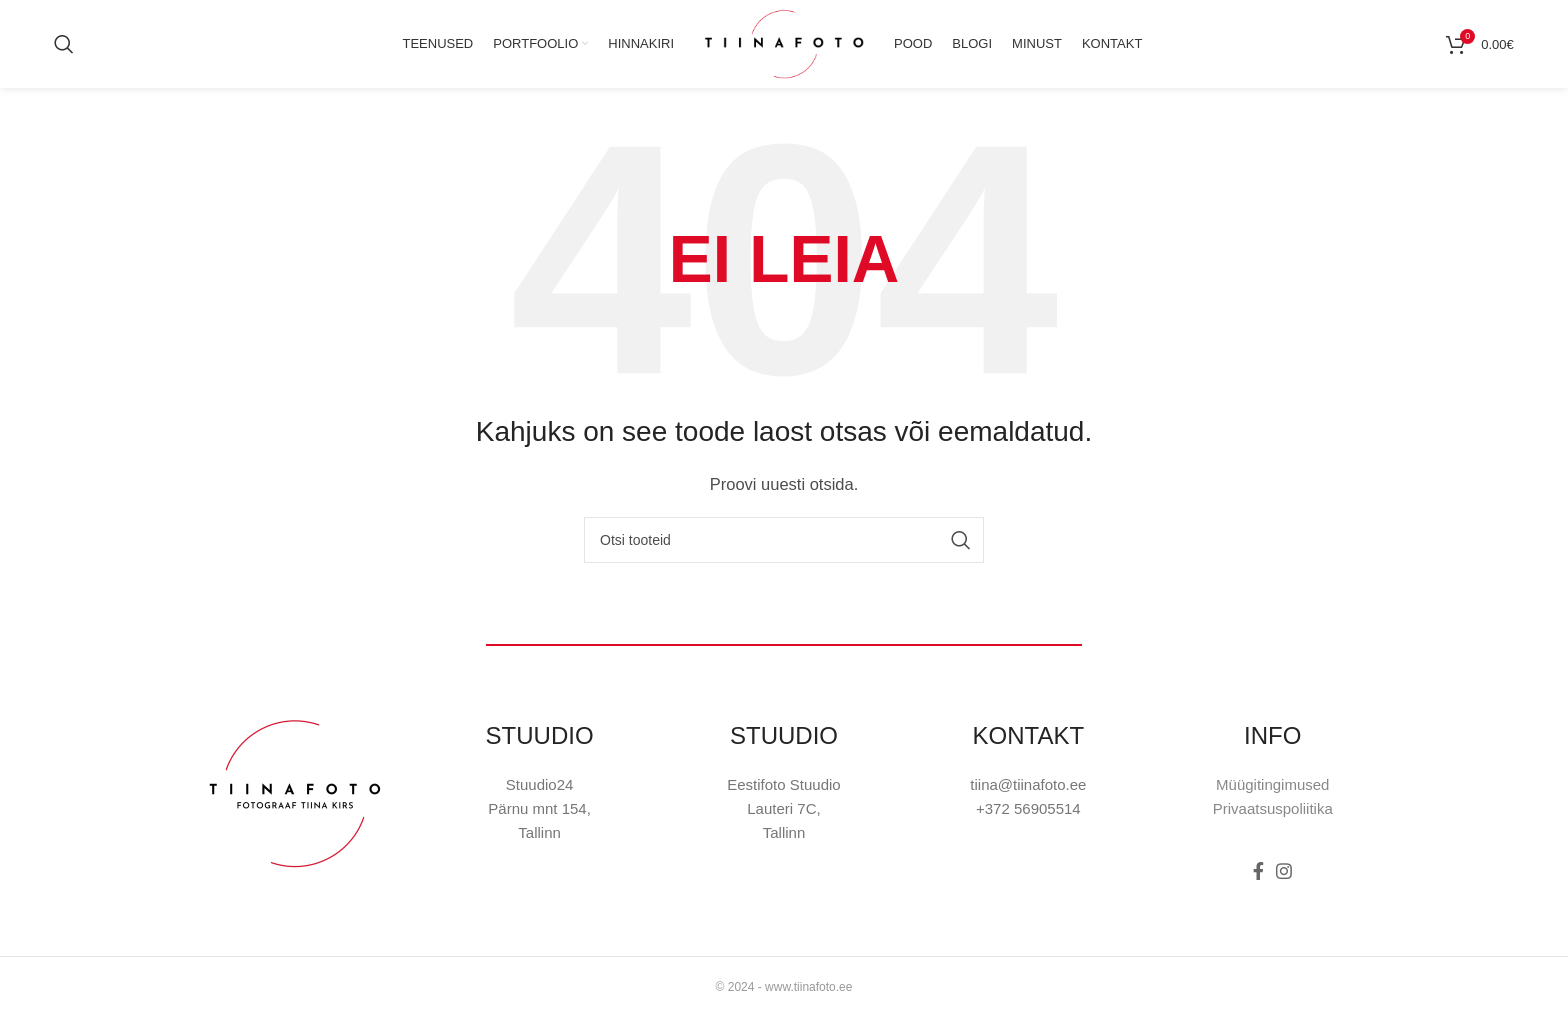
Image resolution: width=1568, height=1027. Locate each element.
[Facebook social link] (1258, 883)
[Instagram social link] (1284, 883)
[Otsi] (64, 50)
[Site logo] (784, 48)
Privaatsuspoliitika (1273, 820)
